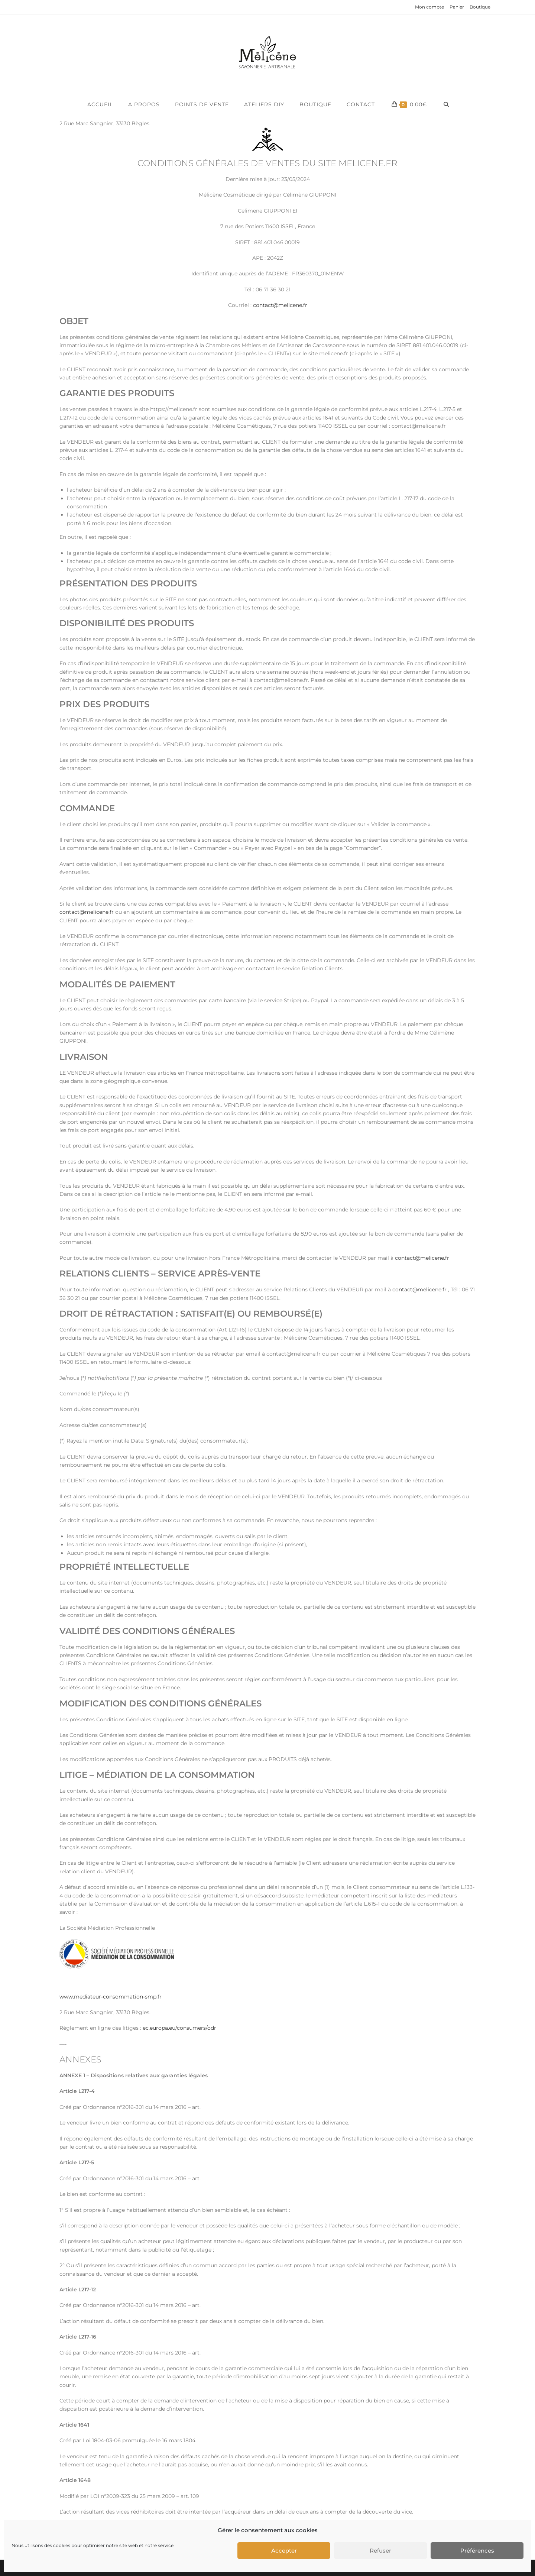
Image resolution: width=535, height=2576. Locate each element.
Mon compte (429, 7)
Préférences (477, 2550)
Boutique (480, 7)
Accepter (284, 2550)
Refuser (380, 2550)
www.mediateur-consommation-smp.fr (110, 1996)
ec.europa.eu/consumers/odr (179, 2028)
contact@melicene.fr (280, 305)
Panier (457, 7)
